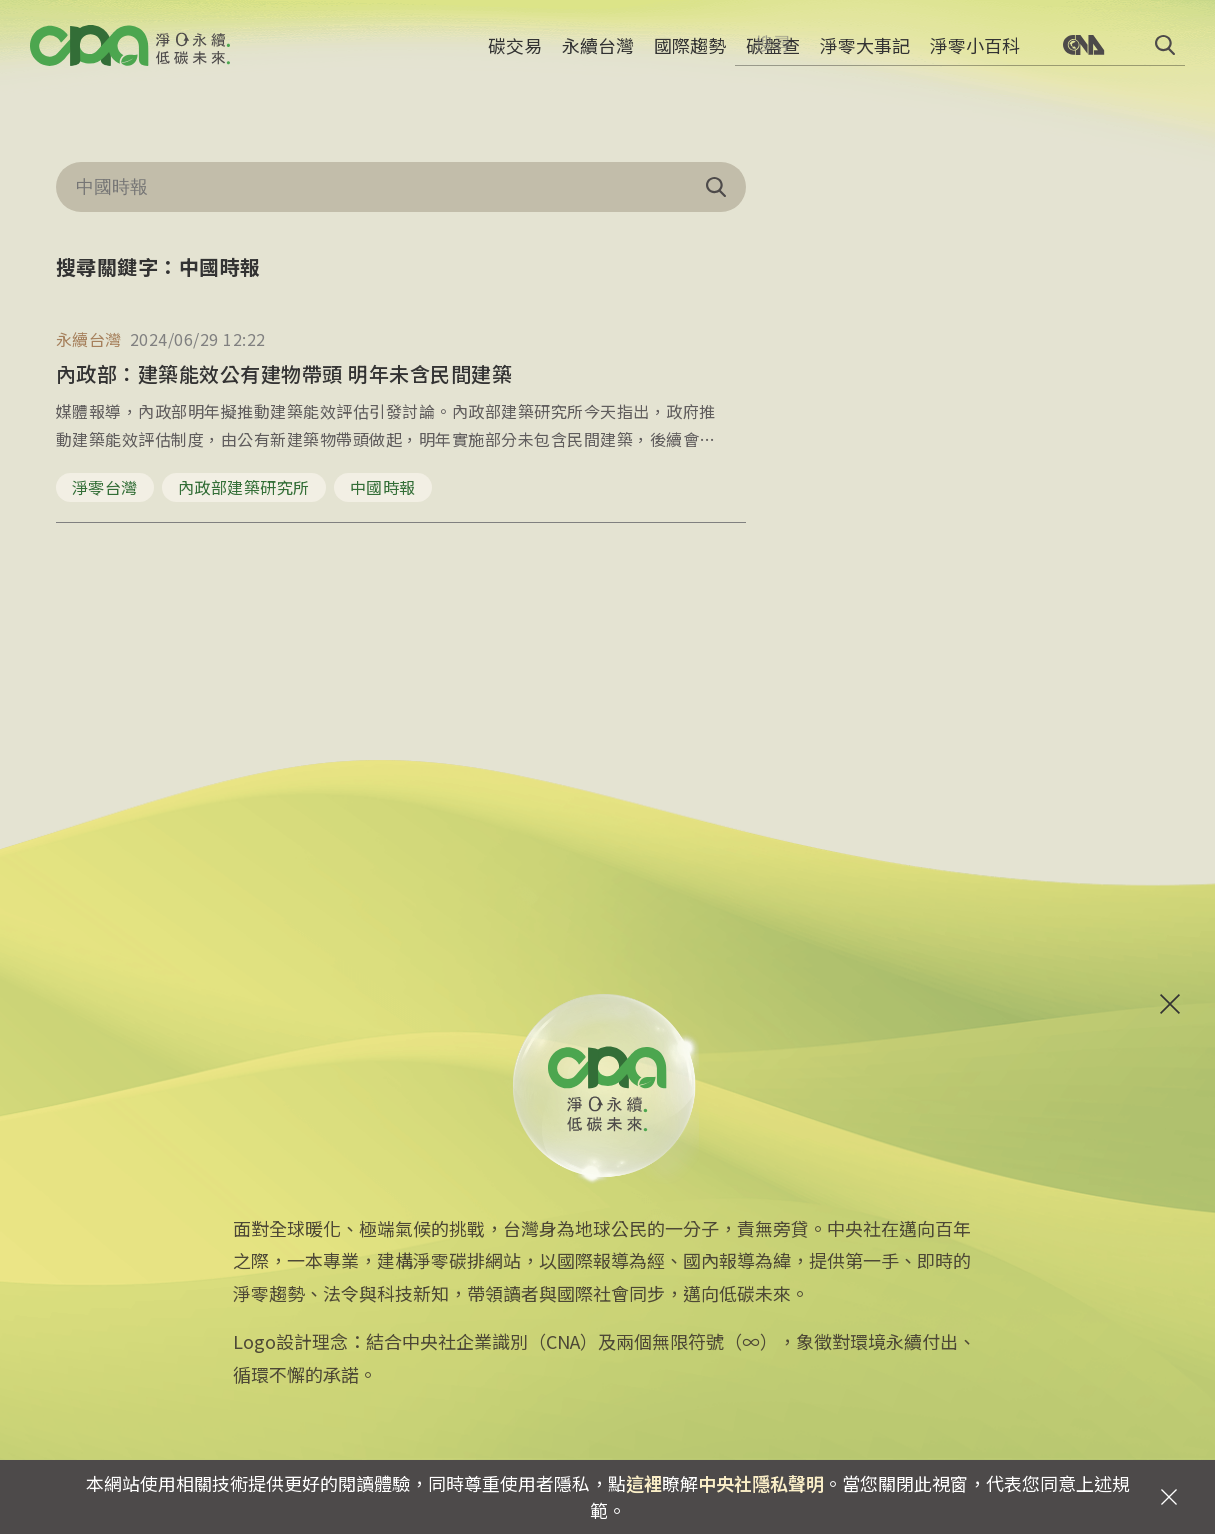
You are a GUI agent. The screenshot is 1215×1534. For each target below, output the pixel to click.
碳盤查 (773, 55)
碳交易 (515, 55)
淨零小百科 (975, 55)
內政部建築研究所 (244, 487)
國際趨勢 (690, 55)
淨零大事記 (865, 55)
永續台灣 (598, 55)
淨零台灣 (105, 487)
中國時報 (383, 487)
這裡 (644, 1483)
